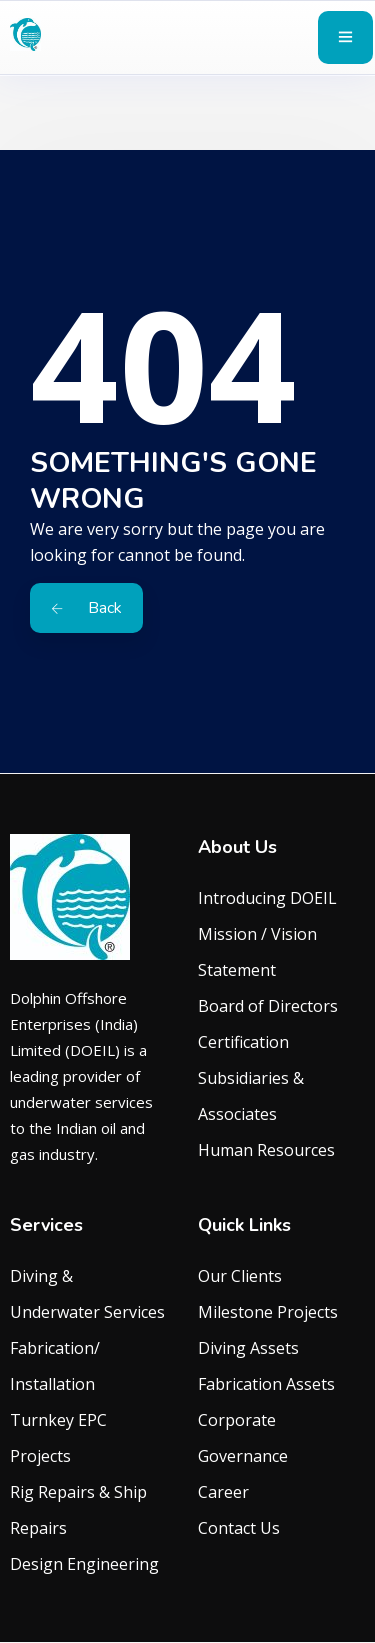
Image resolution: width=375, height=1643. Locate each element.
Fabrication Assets (266, 1384)
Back (86, 608)
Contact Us (239, 1528)
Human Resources (266, 1150)
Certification (243, 1042)
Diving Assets (248, 1348)
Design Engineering (84, 1564)
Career (223, 1492)
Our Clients (240, 1276)
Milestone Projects (268, 1312)
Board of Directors (268, 1006)
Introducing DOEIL (267, 898)
